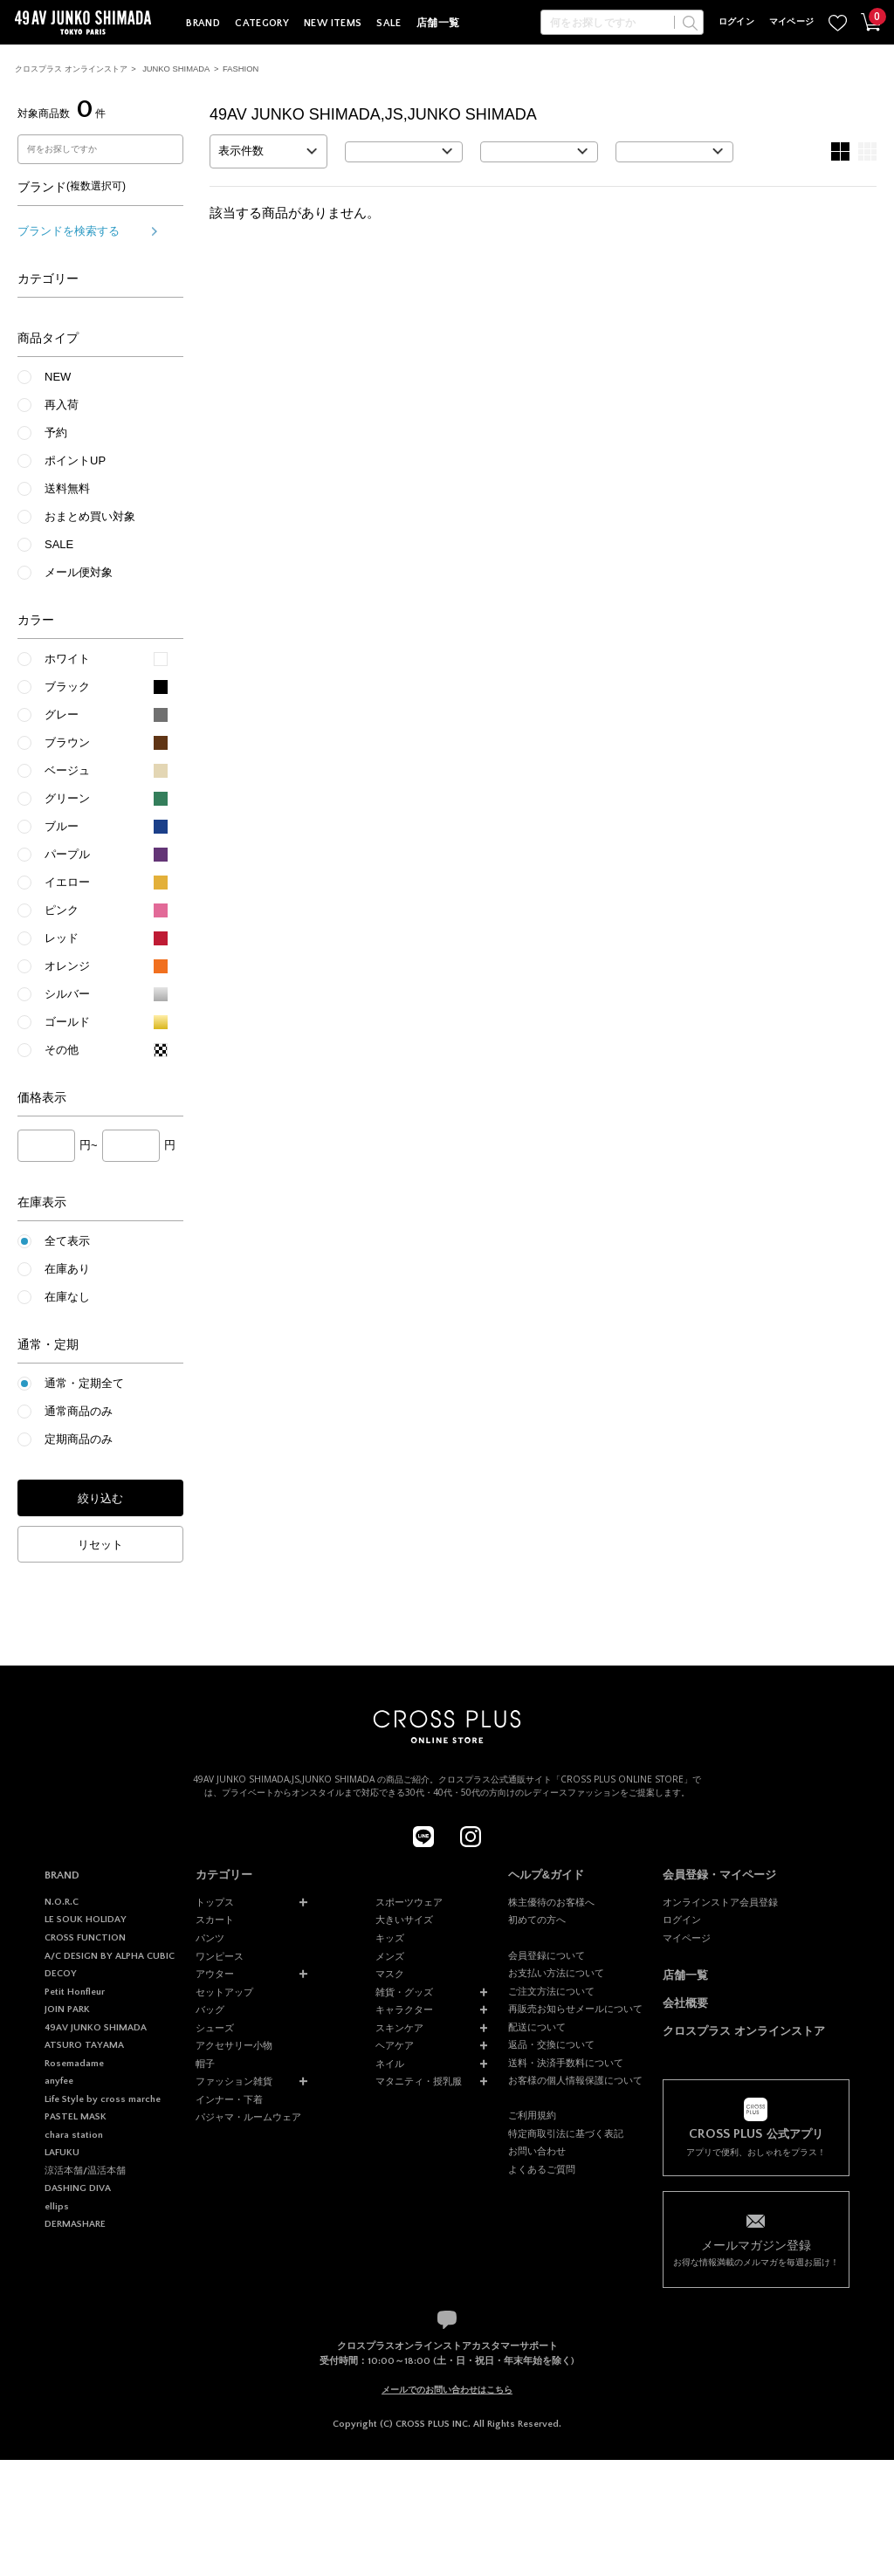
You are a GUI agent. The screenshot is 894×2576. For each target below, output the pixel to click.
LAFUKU (62, 2152)
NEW (58, 376)
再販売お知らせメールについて (575, 2008)
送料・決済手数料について (565, 2062)
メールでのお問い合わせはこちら (447, 2389)
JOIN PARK (67, 2009)
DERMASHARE (75, 2224)
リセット (100, 1544)
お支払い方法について (556, 1973)
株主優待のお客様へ (551, 1902)
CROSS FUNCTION (85, 1938)
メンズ (389, 1956)
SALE (388, 23)
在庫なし (67, 1296)
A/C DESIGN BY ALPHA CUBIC (110, 1956)
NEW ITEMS (332, 23)
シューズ (215, 2028)
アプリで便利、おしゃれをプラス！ (756, 2142)
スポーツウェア (409, 1902)
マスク (389, 1973)
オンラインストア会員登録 (720, 1902)
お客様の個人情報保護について (575, 2080)
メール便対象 (79, 572)
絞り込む (100, 1498)
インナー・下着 (229, 2099)
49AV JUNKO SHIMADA (96, 2028)
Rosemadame (74, 2063)
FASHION (240, 69)
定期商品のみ (79, 1439)
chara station (74, 2135)
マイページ (792, 22)
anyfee (59, 2081)
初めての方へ (537, 1919)
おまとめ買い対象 (90, 516)
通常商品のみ (79, 1411)
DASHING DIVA (78, 2188)
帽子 (205, 2063)
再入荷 (62, 404)
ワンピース (220, 1956)
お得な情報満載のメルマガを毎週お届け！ (756, 2252)
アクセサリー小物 (234, 2045)
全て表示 (67, 1240)
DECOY (61, 1973)
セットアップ (224, 1992)
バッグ (210, 2009)
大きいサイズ (404, 1919)
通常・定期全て (84, 1383)
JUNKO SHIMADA (176, 69)
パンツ (210, 1938)
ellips (57, 2207)
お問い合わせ (537, 2151)
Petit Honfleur (75, 1992)
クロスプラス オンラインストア (71, 69)
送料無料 (67, 488)
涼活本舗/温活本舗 (85, 2171)
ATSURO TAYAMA (84, 2045)
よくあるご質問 (541, 2169)
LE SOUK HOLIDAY (86, 1919)
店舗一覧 (437, 23)
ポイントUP (75, 460)
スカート (215, 1919)
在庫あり (67, 1268)
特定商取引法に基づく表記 (565, 2133)
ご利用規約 (532, 2115)
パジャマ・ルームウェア (248, 2117)
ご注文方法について (551, 1991)
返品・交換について (551, 2044)
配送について (537, 2027)
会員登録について (546, 1955)
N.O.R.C (62, 1902)
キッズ (389, 1938)
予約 (56, 432)
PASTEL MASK (76, 2117)
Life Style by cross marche (103, 2099)
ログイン (736, 22)
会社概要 (685, 2003)
